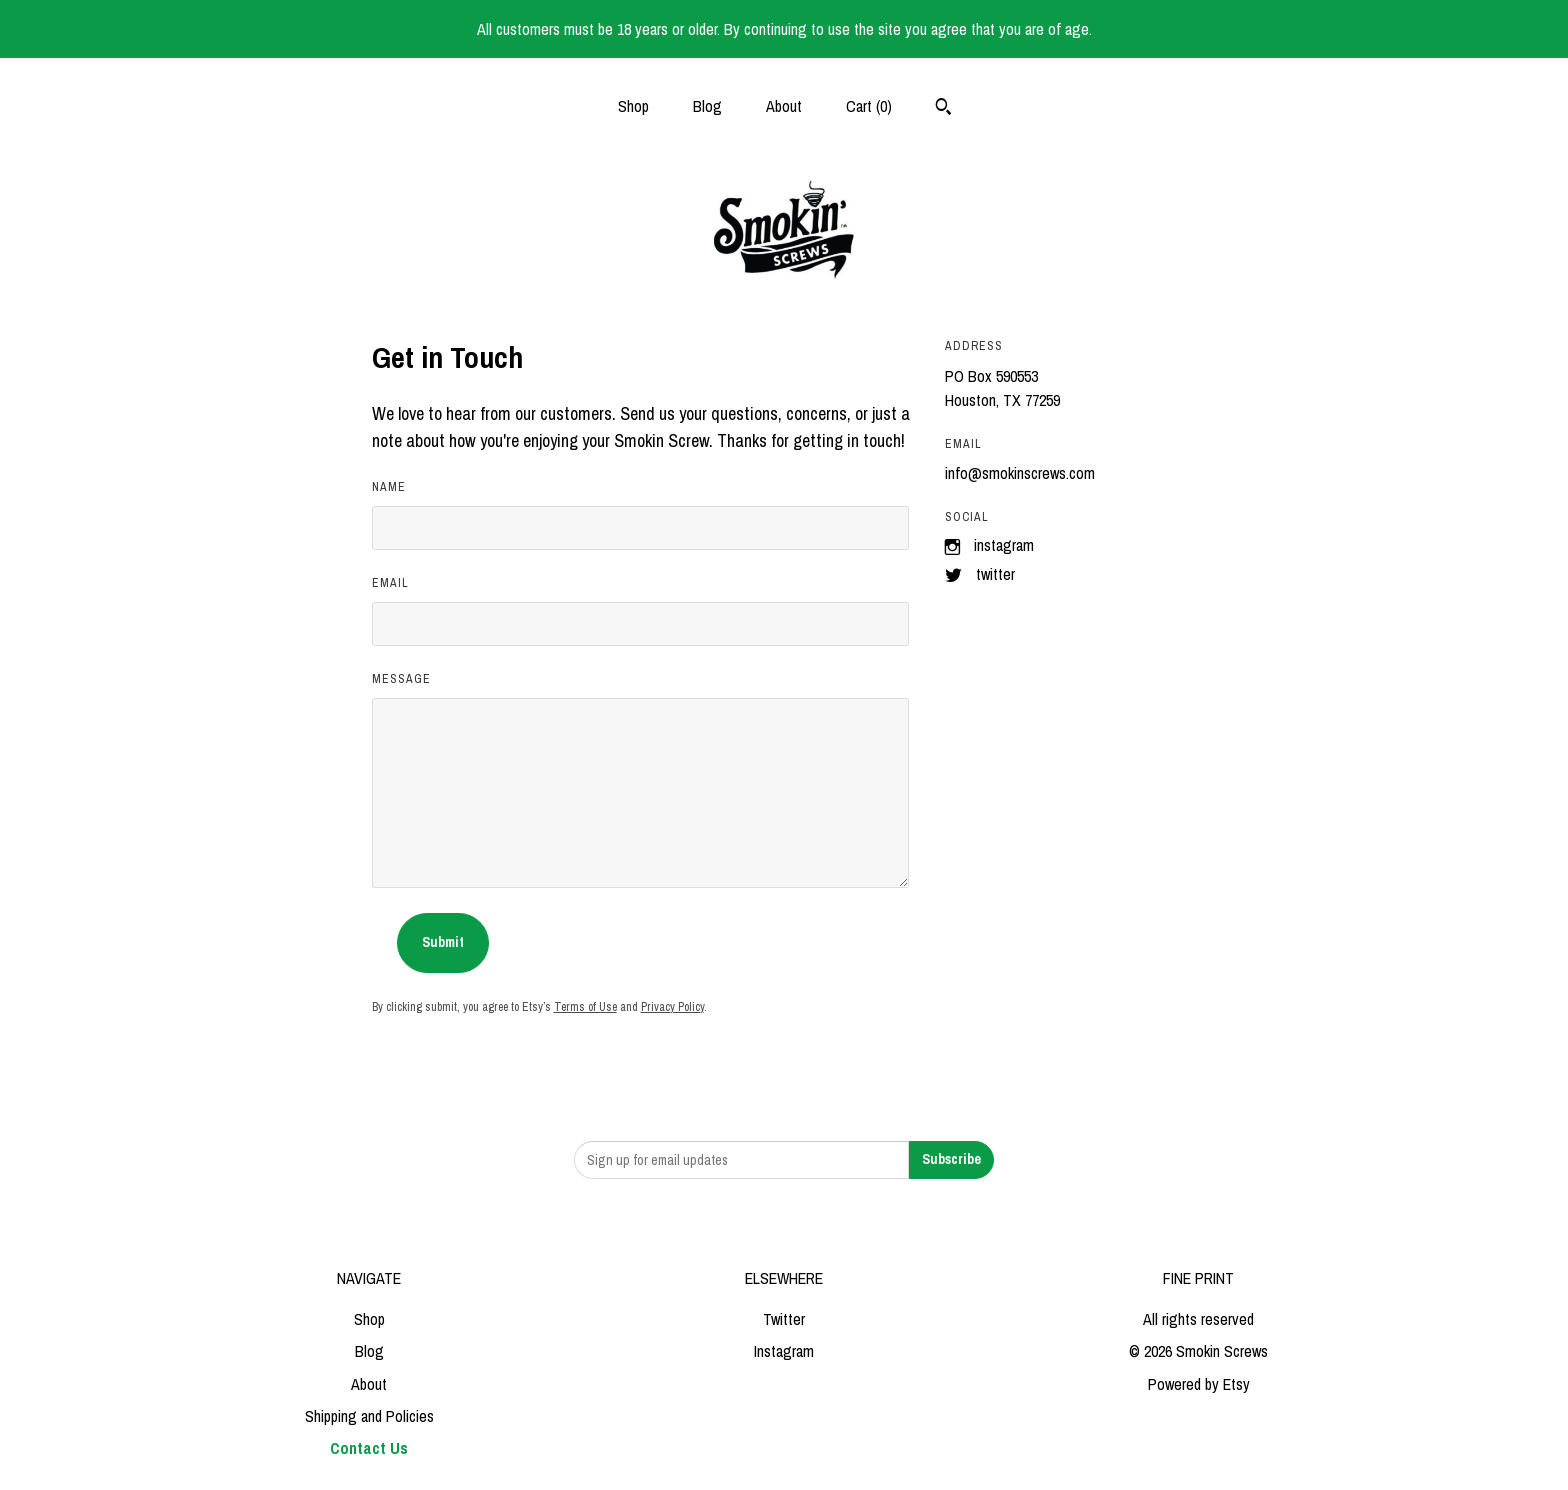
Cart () (869, 106)
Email (390, 583)
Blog (707, 106)
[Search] (943, 109)
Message (401, 679)
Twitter (995, 574)
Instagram (1004, 545)
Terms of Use (585, 1007)
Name (389, 487)
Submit (443, 942)
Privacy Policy (672, 1007)
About (784, 106)
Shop (633, 106)
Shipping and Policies (369, 1416)
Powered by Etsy (1199, 1384)
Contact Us (369, 1448)
